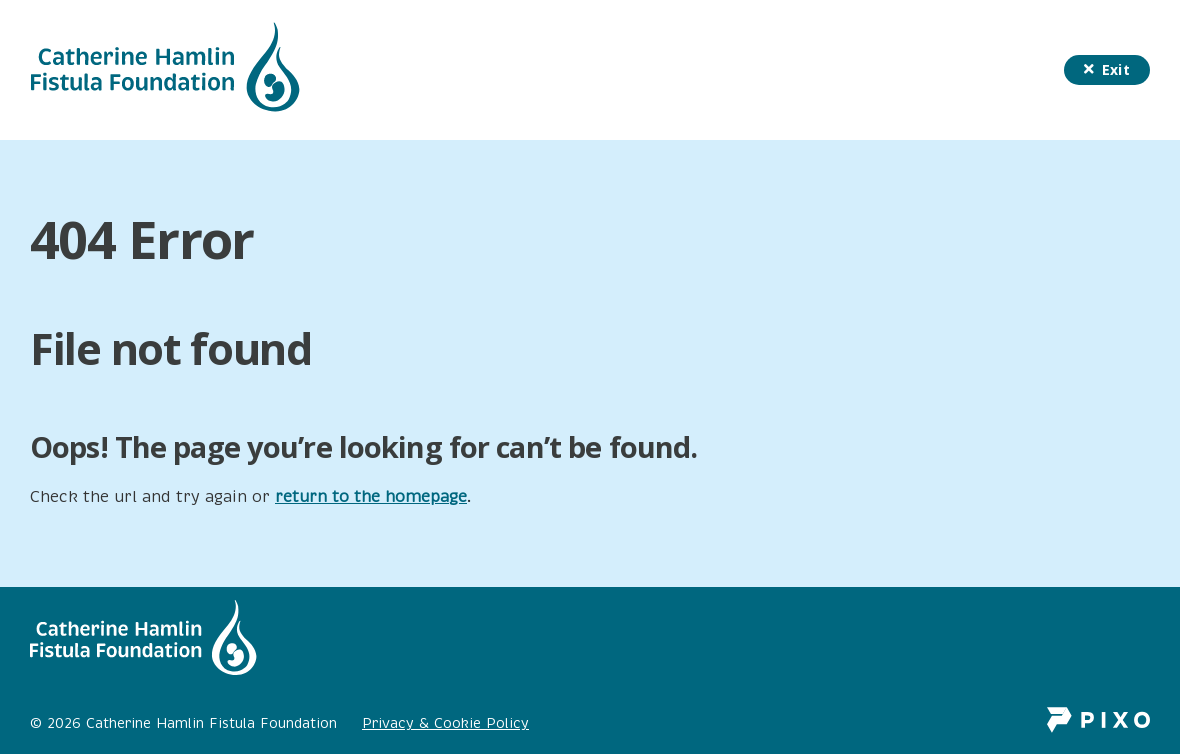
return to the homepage (371, 497)
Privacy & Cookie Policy (445, 723)
